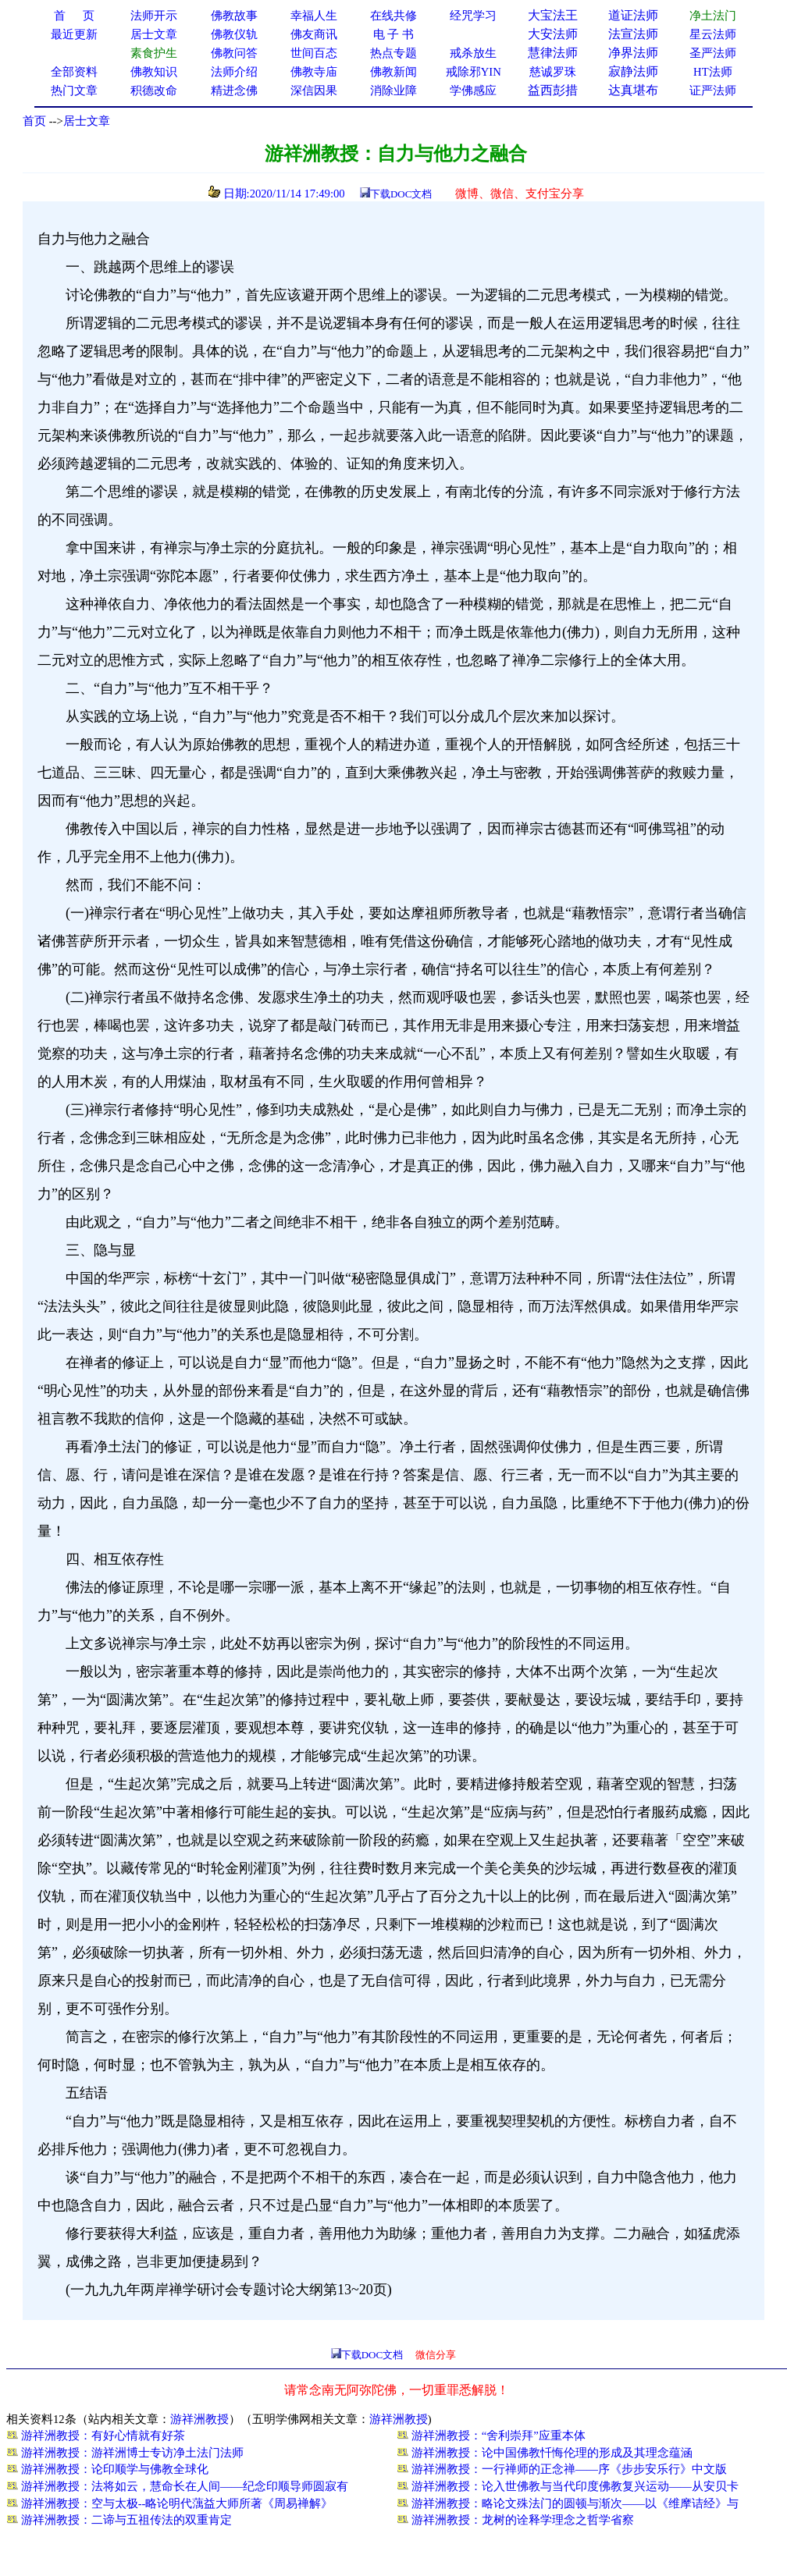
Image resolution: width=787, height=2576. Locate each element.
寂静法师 (633, 71)
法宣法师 (633, 34)
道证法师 (633, 15)
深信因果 (313, 90)
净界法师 (633, 52)
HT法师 (712, 72)
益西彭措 (553, 90)
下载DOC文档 (401, 194)
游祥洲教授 (199, 2419)
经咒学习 (473, 15)
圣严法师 (712, 53)
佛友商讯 (313, 34)
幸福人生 (313, 15)
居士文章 (86, 121)
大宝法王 (553, 15)
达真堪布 (633, 90)
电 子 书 (393, 34)
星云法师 (712, 34)
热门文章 (74, 90)
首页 (34, 121)
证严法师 (712, 90)
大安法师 (553, 34)
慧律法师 (553, 52)
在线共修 (393, 15)
